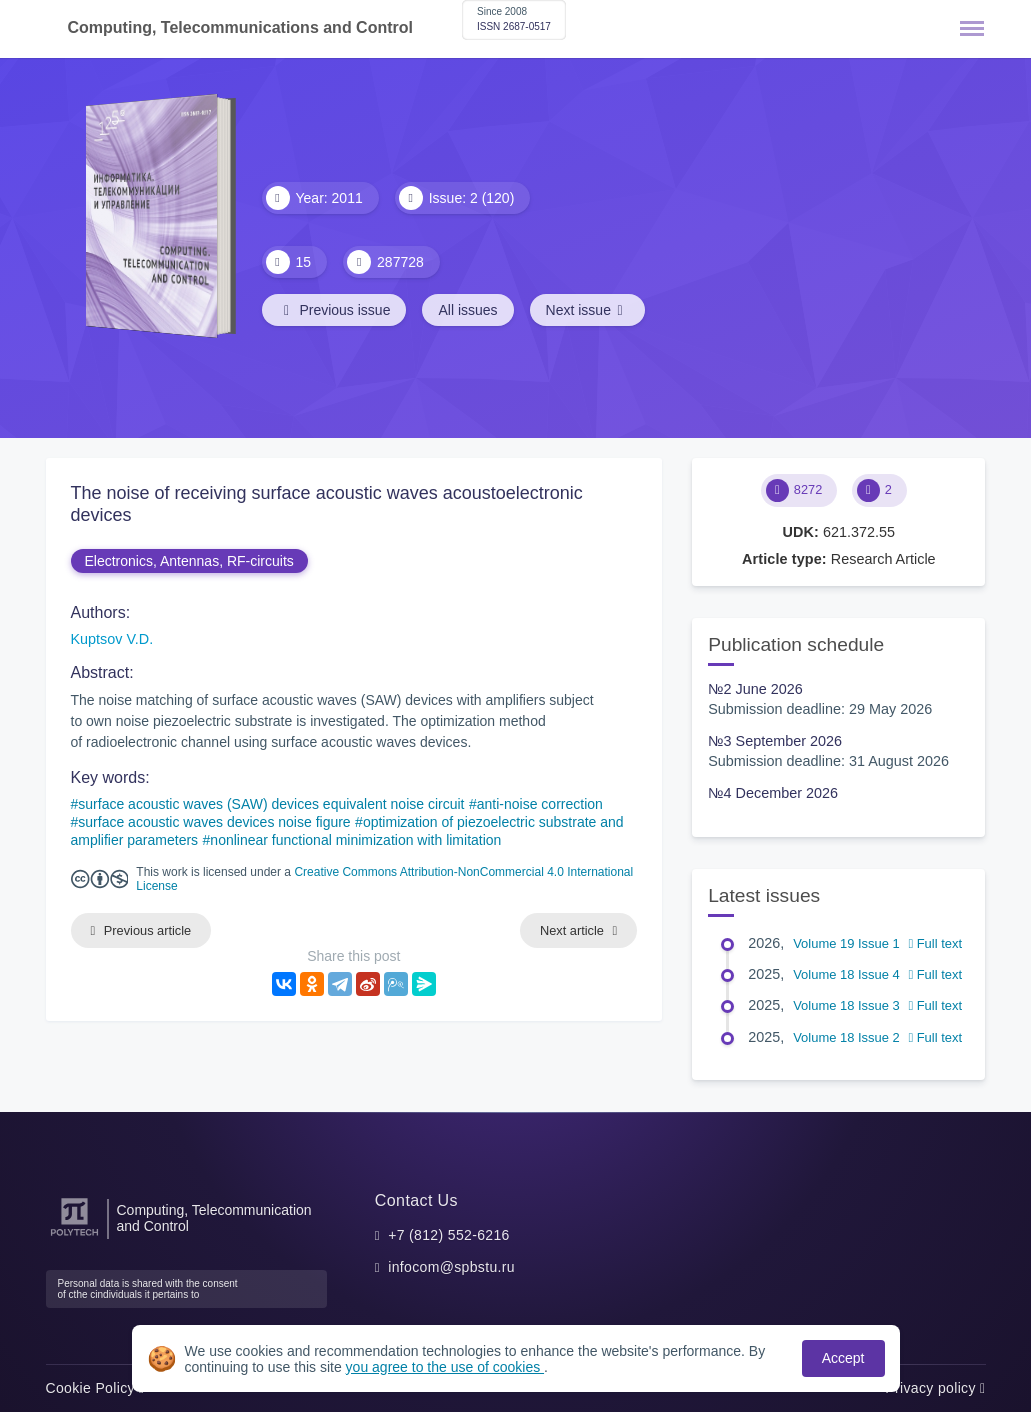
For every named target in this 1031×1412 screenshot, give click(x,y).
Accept (843, 1358)
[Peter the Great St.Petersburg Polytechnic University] (74, 1236)
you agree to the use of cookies (445, 1367)
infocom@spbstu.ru (451, 1267)
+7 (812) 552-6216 (449, 1235)
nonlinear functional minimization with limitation (355, 840)
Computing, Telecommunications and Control (240, 27)
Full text (935, 943)
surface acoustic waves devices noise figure (214, 822)
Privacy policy (935, 1388)
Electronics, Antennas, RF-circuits (189, 561)
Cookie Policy (95, 1388)
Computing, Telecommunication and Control (214, 1218)
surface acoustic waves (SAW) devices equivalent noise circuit (271, 804)
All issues (467, 310)
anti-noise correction (540, 804)
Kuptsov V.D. (112, 639)
